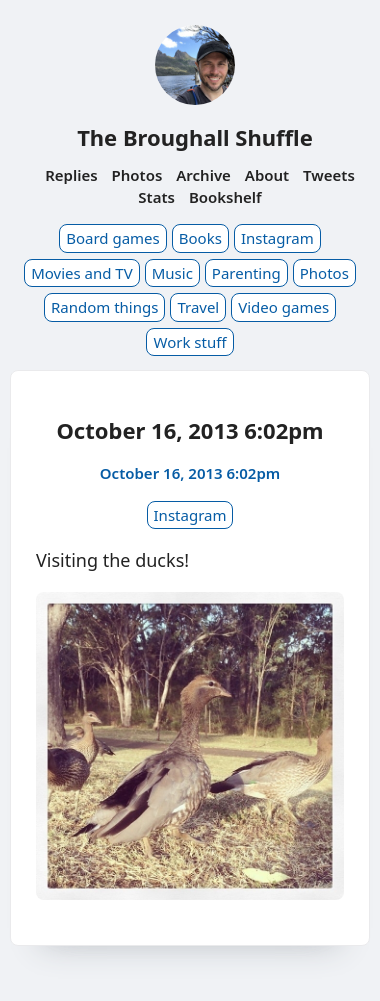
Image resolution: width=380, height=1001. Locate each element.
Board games (113, 238)
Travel (198, 307)
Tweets (329, 175)
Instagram (277, 238)
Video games (283, 307)
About (267, 175)
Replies (71, 175)
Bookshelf (225, 197)
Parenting (246, 273)
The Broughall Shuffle (195, 137)
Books (200, 238)
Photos (137, 175)
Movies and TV (82, 273)
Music (172, 273)
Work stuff (189, 342)
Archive (203, 175)
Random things (104, 307)
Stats (156, 197)
